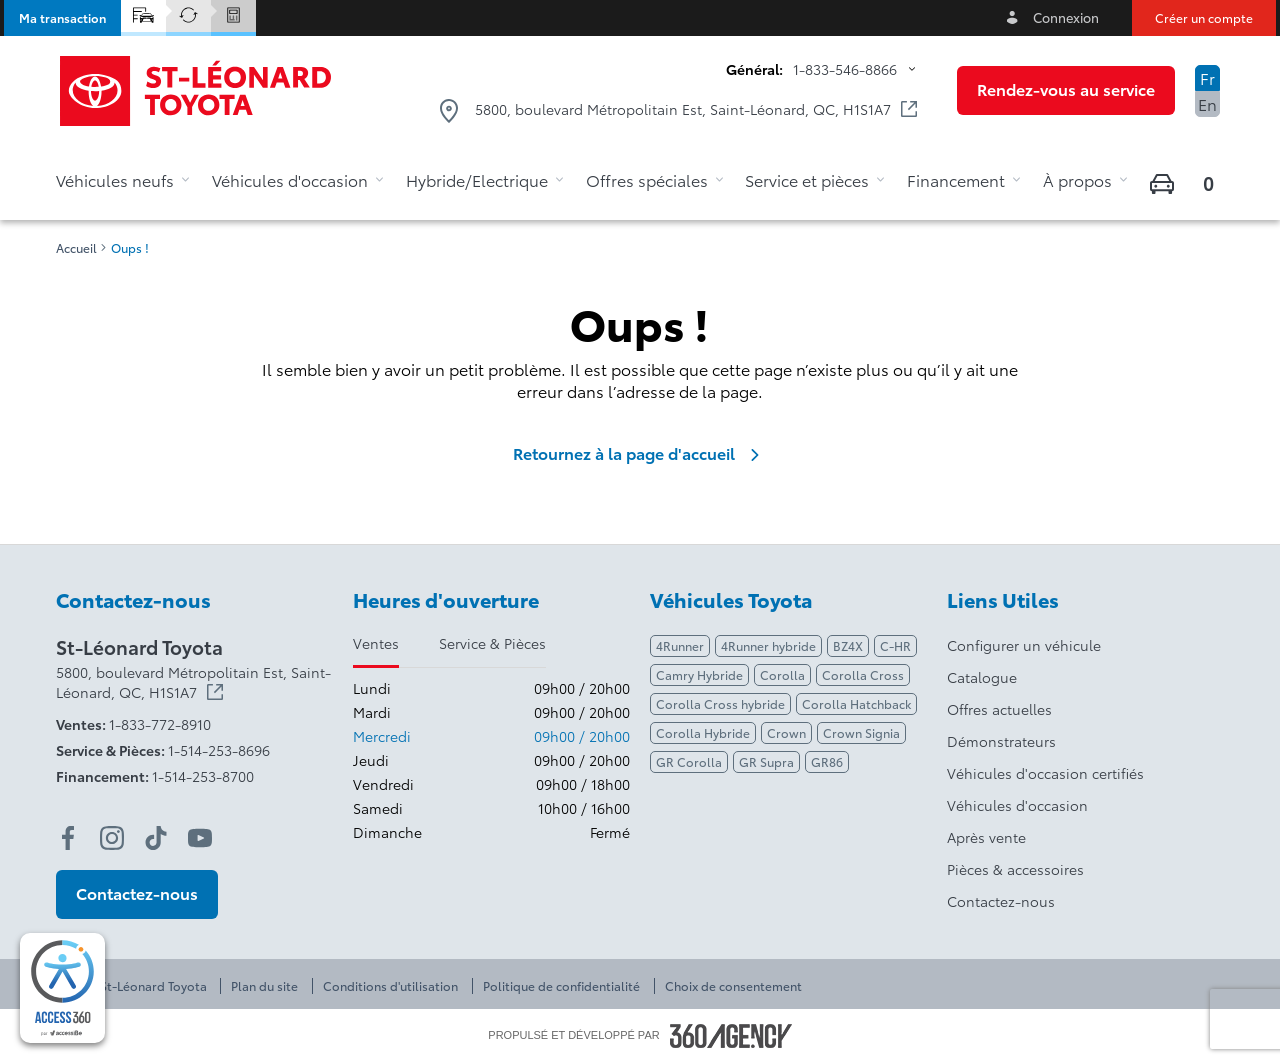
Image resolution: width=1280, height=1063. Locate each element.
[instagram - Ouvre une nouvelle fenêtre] (112, 838)
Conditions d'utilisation (390, 986)
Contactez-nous (1001, 901)
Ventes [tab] (376, 643)
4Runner (680, 645)
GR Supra (766, 761)
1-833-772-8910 (160, 724)
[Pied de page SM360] (731, 1036)
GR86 (827, 761)
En (1207, 103)
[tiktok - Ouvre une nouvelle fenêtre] (156, 838)
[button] (62, 18)
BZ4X (848, 645)
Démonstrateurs (1001, 741)
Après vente (986, 837)
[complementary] (62, 988)
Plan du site (264, 986)
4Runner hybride (768, 645)
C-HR (895, 645)
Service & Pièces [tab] (492, 643)
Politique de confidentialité (561, 986)
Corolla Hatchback (856, 703)
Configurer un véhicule (1024, 645)
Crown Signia (861, 732)
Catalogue (982, 677)
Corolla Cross (863, 674)
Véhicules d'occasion (1017, 805)
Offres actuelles (999, 709)
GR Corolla (689, 761)
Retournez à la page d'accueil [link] (640, 453)
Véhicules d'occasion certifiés (1045, 773)
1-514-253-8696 (219, 750)
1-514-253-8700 (203, 776)
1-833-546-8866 (845, 69)
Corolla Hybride (703, 732)
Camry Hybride (699, 674)
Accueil (76, 248)
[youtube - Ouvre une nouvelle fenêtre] (200, 838)
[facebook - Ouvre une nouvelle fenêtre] (68, 838)
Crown (786, 732)
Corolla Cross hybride (720, 703)
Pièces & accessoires (1015, 869)
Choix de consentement (733, 986)
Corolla (782, 674)
